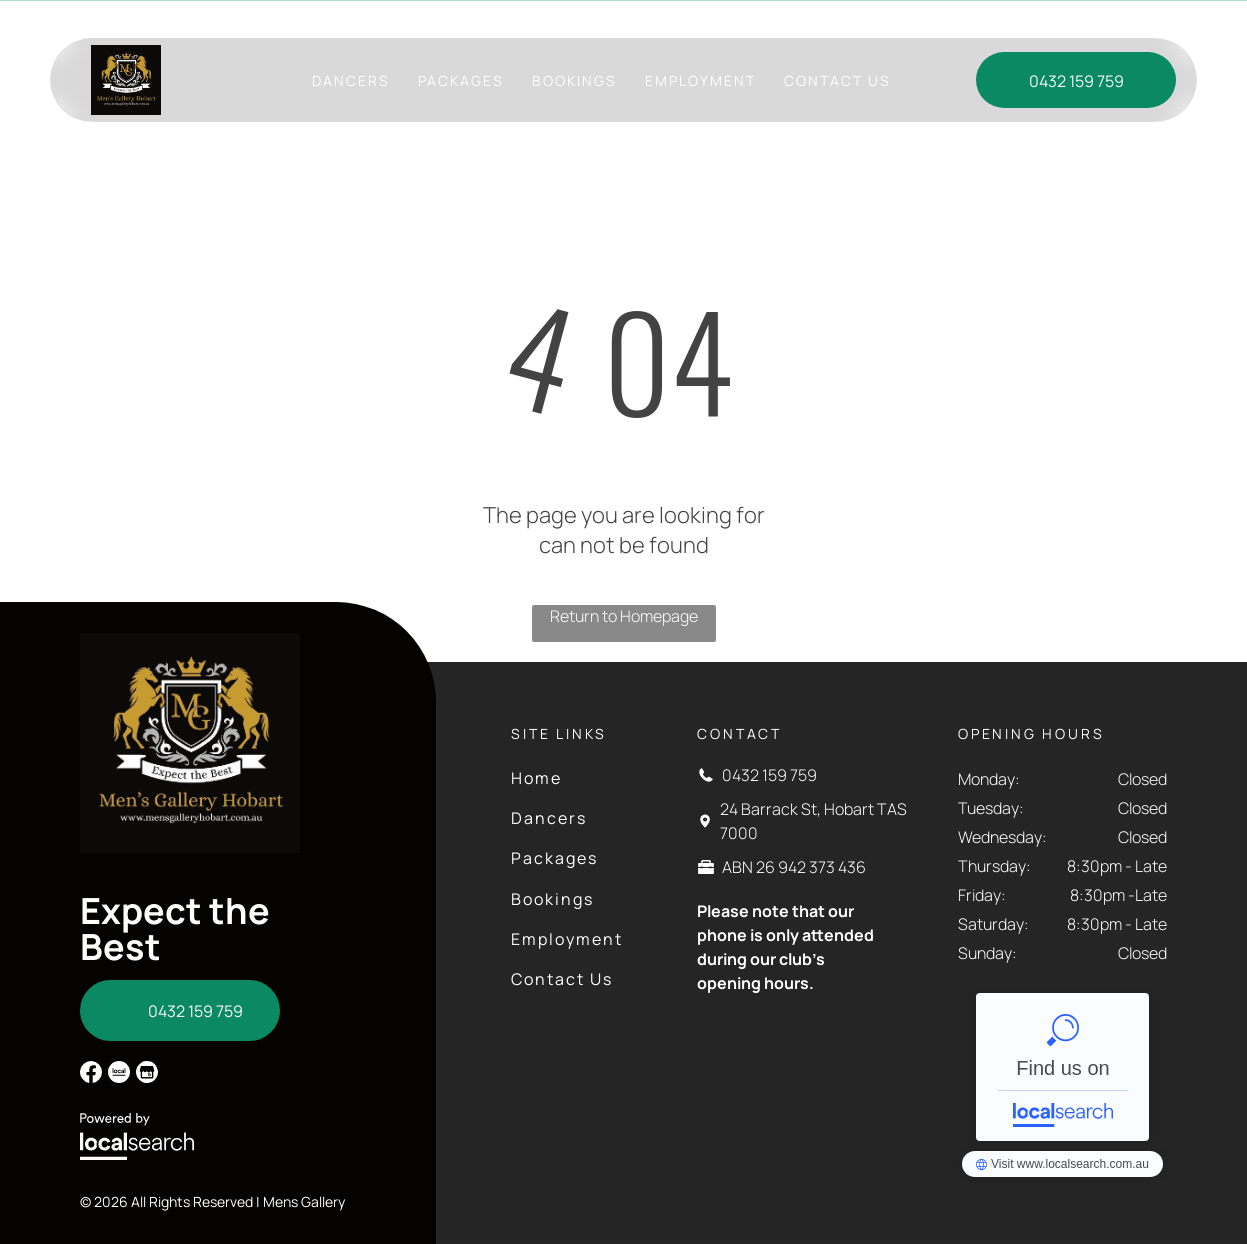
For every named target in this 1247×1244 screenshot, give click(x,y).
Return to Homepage (624, 616)
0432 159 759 (769, 775)
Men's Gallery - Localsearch (1062, 1067)
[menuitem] (351, 80)
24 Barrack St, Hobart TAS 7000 (634, 18)
